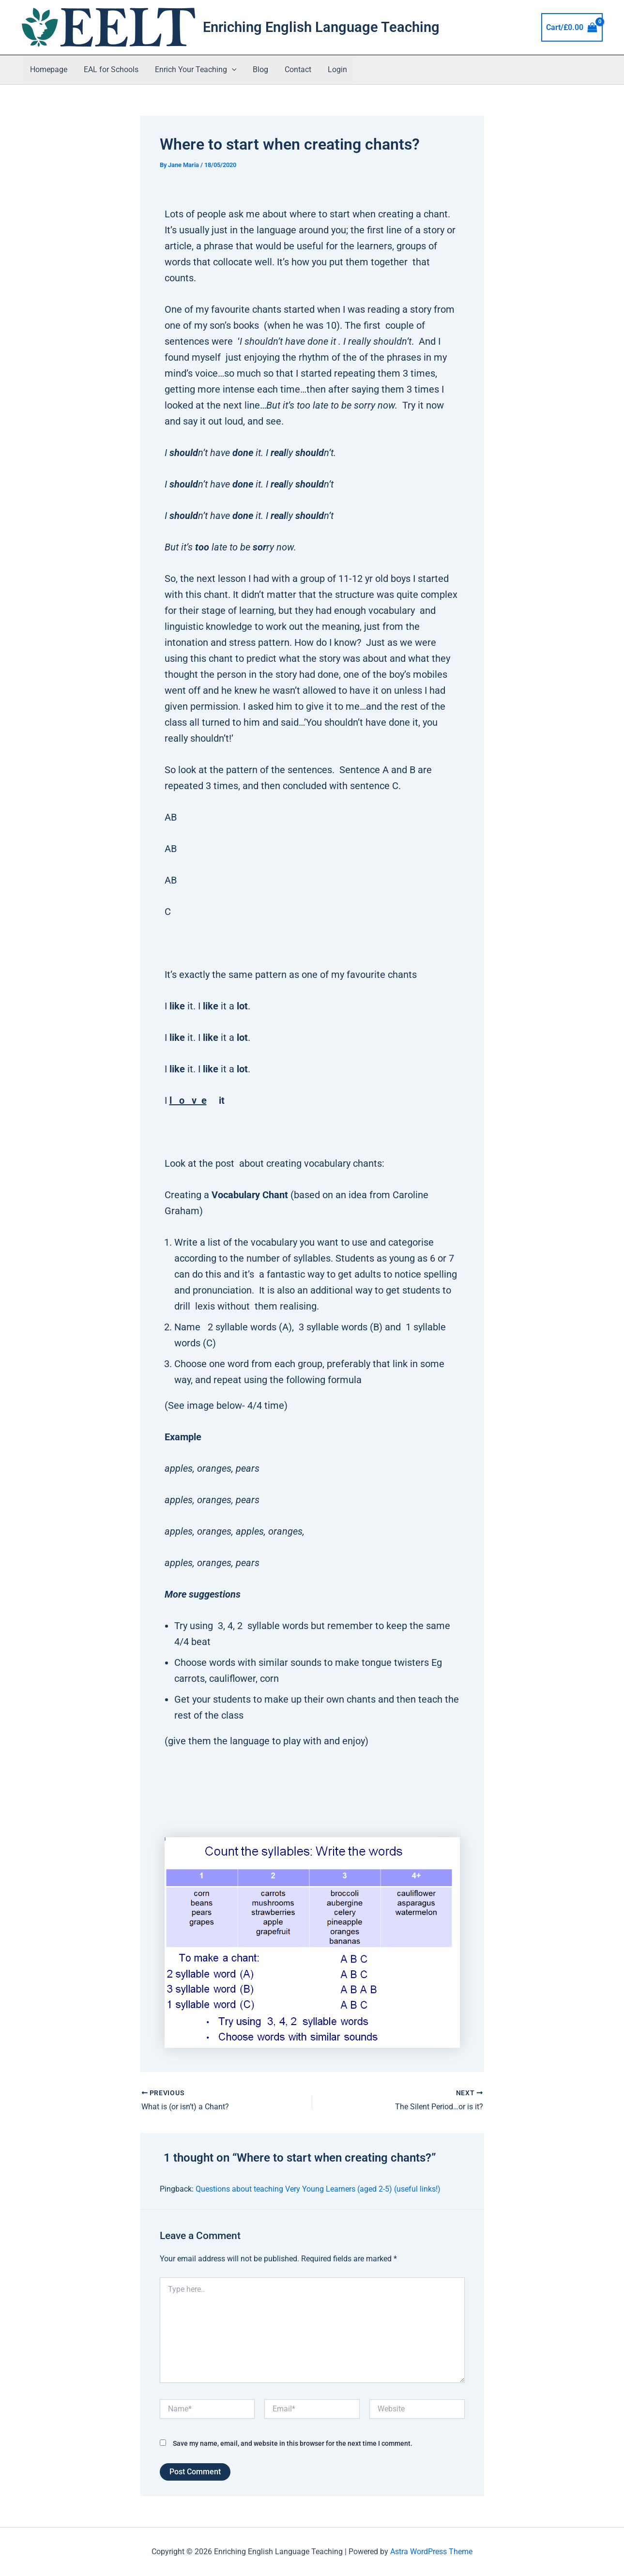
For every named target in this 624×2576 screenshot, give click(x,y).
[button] (229, 69)
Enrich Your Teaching (193, 69)
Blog (257, 69)
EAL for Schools (109, 69)
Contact (293, 69)
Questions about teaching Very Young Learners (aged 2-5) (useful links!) (318, 2189)
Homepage (48, 69)
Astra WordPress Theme (431, 2551)
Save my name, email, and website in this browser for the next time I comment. (292, 2443)
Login (332, 69)
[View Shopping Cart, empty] (572, 27)
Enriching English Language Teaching (321, 27)
